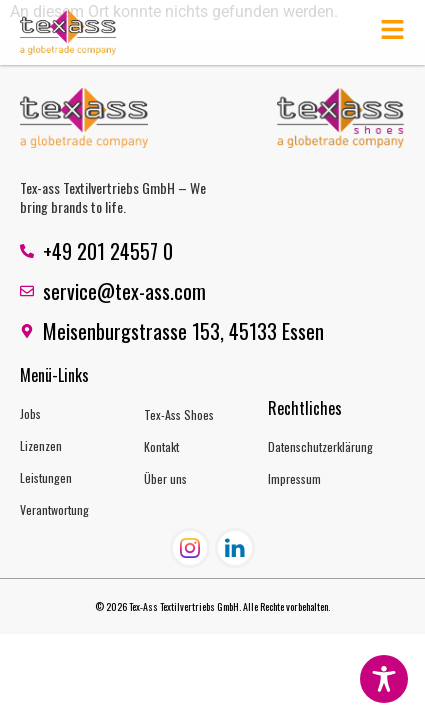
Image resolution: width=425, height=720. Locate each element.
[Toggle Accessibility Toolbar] (384, 679)
